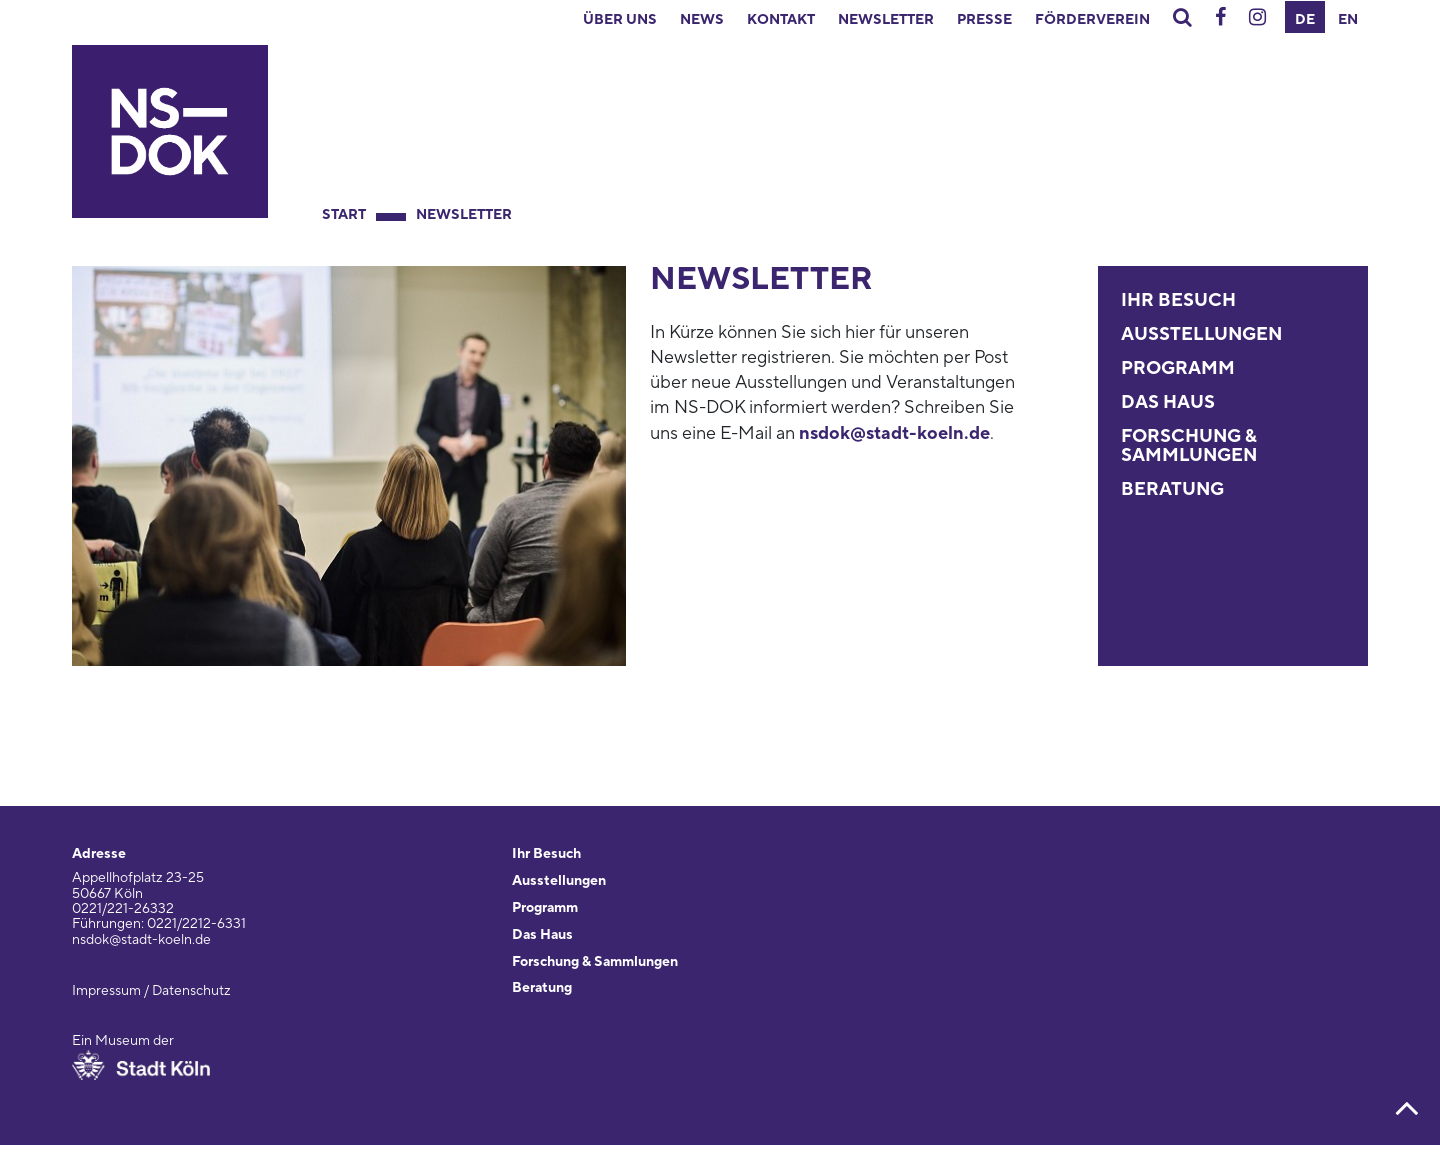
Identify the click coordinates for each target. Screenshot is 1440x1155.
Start (344, 215)
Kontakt (781, 20)
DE (1305, 20)
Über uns (620, 20)
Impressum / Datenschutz (151, 991)
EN (1348, 20)
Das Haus (1168, 402)
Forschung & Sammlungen (1189, 446)
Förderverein (1092, 20)
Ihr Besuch (1178, 300)
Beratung (1172, 489)
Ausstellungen (1201, 334)
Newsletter (886, 20)
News (702, 20)
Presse (984, 20)
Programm (1178, 368)
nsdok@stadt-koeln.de (894, 433)
